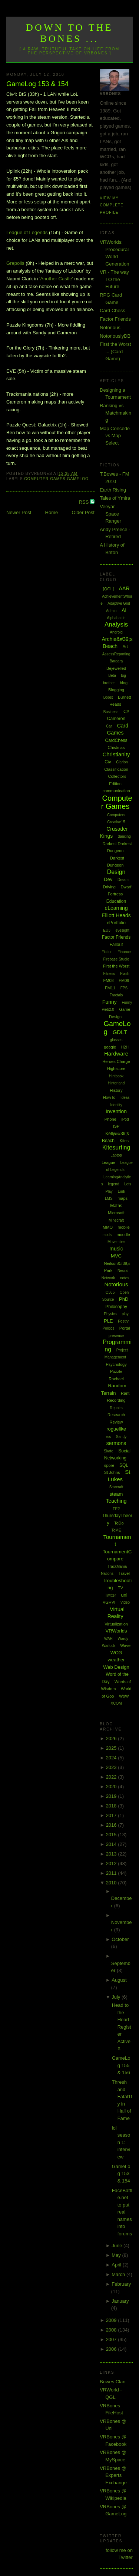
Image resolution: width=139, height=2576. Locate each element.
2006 (112, 2349)
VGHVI (109, 1602)
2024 (112, 1757)
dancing (124, 836)
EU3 (106, 930)
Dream (123, 880)
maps (123, 1198)
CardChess (116, 740)
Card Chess (112, 310)
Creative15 (116, 822)
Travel (124, 1573)
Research (116, 1414)
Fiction (107, 952)
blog (124, 683)
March (119, 2274)
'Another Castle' (56, 278)
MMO (108, 1227)
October (120, 1939)
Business (111, 712)
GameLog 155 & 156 (121, 2065)
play (125, 1314)
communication (116, 791)
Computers (116, 815)
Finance (124, 952)
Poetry (123, 1321)
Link (121, 1191)
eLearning (116, 908)
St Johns (112, 1472)
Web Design (116, 1667)
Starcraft (116, 1487)
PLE (108, 1321)
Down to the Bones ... (69, 33)
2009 (112, 2320)
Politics (109, 1328)
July (117, 1997)
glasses (116, 1040)
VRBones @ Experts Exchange (113, 2475)
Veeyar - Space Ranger (110, 514)
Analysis (116, 624)
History (116, 1090)
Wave (125, 1645)
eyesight (122, 930)
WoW (124, 1696)
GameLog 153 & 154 (37, 84)
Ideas (124, 1097)
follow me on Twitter (119, 2554)
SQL (123, 1465)
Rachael (116, 1379)
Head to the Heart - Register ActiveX (122, 2026)
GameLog (78, 479)
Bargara (116, 661)
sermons (116, 1443)
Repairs (116, 1408)
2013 (112, 1854)
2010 (112, 1882)
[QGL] (108, 589)
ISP (116, 1126)
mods (106, 1235)
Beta (112, 675)
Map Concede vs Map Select (115, 436)
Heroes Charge (116, 1061)
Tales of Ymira (115, 498)
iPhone (110, 1119)
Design (116, 872)
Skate (108, 1451)
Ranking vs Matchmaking (115, 413)
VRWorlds (116, 1631)
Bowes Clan (112, 2381)
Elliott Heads (116, 915)
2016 (112, 1825)
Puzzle (116, 1371)
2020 (112, 1786)
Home (51, 512)
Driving (109, 887)
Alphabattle (116, 618)
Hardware (116, 1053)
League (108, 1162)
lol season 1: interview (121, 2142)
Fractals (116, 995)
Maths (116, 1205)
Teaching (116, 1501)
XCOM (116, 1703)
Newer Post (18, 512)
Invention (116, 1111)
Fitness (109, 974)
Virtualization (116, 1624)
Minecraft (116, 1220)
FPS (124, 988)
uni (124, 1595)
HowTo (109, 1097)
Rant (125, 1393)
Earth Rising (113, 490)
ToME (116, 1530)
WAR (108, 1639)
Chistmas (116, 747)
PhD (123, 1299)
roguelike (116, 1429)
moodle (123, 1234)
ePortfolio (116, 922)
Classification (116, 769)
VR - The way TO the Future (114, 279)
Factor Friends (115, 319)
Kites (124, 1140)
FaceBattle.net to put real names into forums (122, 2212)
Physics (110, 1314)
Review (116, 1422)
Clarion (122, 762)
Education (116, 901)
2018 (112, 1806)
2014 (112, 1844)
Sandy (121, 1437)
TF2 (116, 1508)
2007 (112, 2339)
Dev (108, 879)
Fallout (116, 944)
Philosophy (116, 1306)
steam (116, 1494)
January (120, 2301)
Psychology (116, 1364)
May (117, 2255)
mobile (124, 1227)
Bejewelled (116, 668)
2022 (112, 1777)
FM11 (110, 988)
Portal (124, 1328)
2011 (112, 1873)
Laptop (116, 1155)
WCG (116, 1652)
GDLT (120, 1032)
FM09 (124, 980)
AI (124, 610)
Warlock (108, 1646)
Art (125, 646)
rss (108, 1437)
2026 (112, 1738)
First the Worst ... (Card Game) (115, 351)
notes (124, 1278)
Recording (116, 1400)
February (121, 2284)
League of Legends (26, 232)
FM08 (108, 980)
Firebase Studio (116, 959)
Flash (124, 974)
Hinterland (116, 1083)
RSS (84, 502)
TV (120, 1588)
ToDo (119, 1523)
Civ (108, 761)
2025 (112, 1748)
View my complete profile (111, 205)
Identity (116, 1105)
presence (116, 1336)
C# (126, 711)
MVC (116, 1256)
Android (116, 632)
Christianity (116, 754)
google (110, 1047)
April (117, 2265)
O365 (110, 1292)
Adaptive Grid (118, 603)
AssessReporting (116, 654)
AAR (124, 588)
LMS (109, 1198)
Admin (111, 611)
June (117, 2245)
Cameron (116, 718)
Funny (109, 1002)
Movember (116, 1242)
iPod (125, 1119)
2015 (112, 1834)
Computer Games (45, 479)
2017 (112, 1815)
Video (125, 1602)
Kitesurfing (116, 1147)
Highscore (116, 1068)
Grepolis (15, 263)
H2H (125, 1047)
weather (116, 1659)
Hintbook (116, 1076)
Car (109, 726)
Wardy (123, 1639)
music (116, 1249)
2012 (112, 1863)
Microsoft (116, 1213)
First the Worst (116, 966)
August (119, 1980)
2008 (112, 2330)
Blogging (116, 690)
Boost (108, 697)
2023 (112, 1767)
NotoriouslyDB (115, 336)
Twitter (110, 1595)
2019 (112, 1796)
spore (109, 1465)
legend (113, 1184)
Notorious (110, 327)
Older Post (83, 512)
